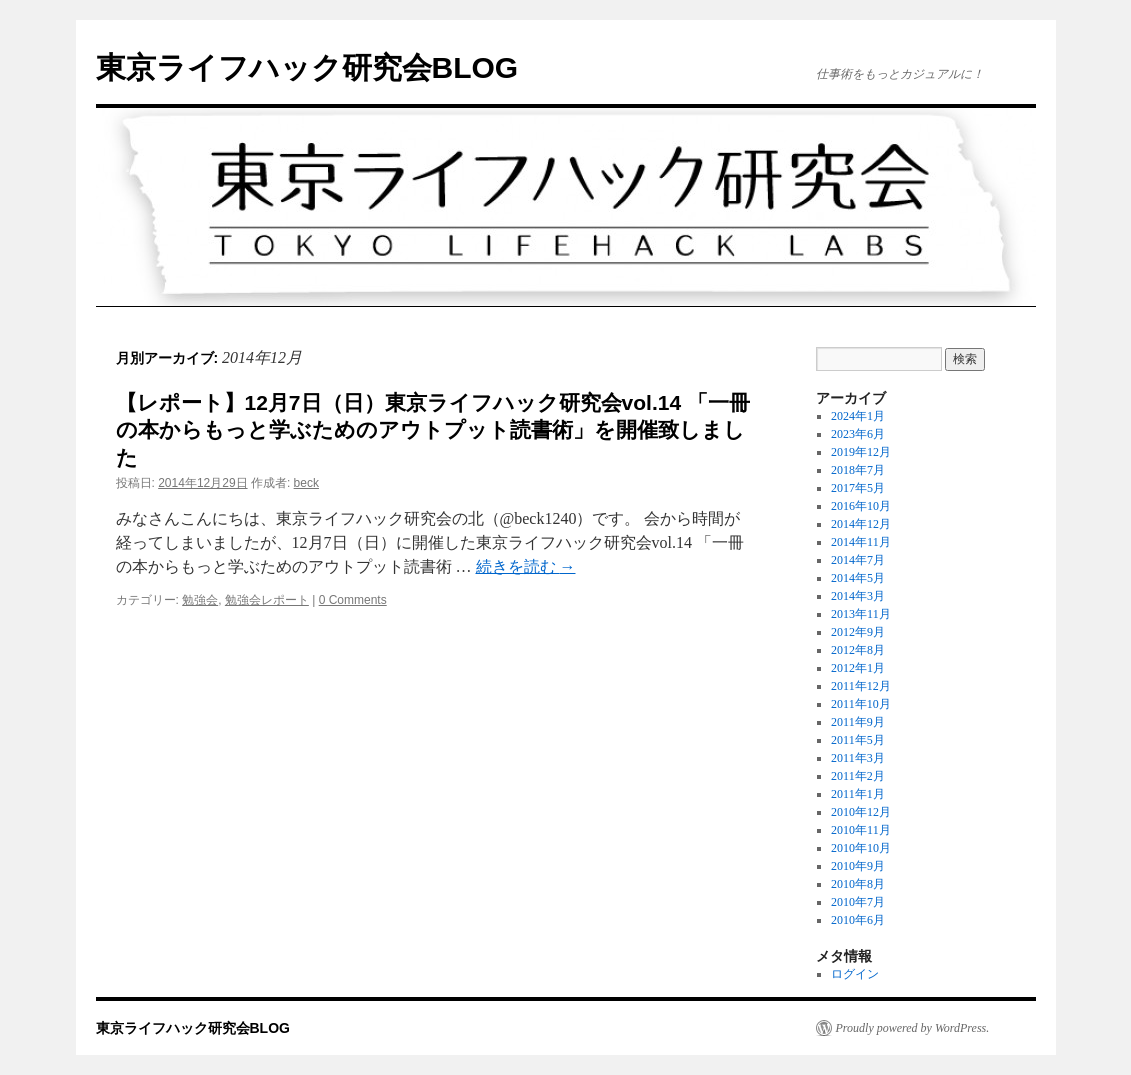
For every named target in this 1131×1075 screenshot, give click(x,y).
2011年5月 (858, 740)
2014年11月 (861, 542)
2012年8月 (858, 650)
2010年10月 (861, 848)
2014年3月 (858, 596)
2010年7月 (858, 902)
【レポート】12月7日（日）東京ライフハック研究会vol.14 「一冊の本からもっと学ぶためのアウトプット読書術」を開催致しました (433, 430)
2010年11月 (861, 830)
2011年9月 (858, 722)
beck (306, 483)
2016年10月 (861, 506)
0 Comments (353, 600)
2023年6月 (858, 434)
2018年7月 (858, 470)
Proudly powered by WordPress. (913, 1028)
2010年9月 (858, 866)
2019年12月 (861, 452)
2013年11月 (861, 614)
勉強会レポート (267, 600)
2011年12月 (861, 686)
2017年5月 (858, 488)
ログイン (855, 974)
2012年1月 (858, 668)
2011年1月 (858, 794)
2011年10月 (861, 704)
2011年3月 (858, 758)
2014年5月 (858, 578)
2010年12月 (861, 812)
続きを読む (526, 566)
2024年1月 (858, 416)
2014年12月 (861, 524)
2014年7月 (858, 560)
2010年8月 (858, 884)
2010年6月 (858, 920)
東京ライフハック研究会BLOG (307, 67)
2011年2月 (858, 776)
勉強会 (200, 600)
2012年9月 (858, 632)
